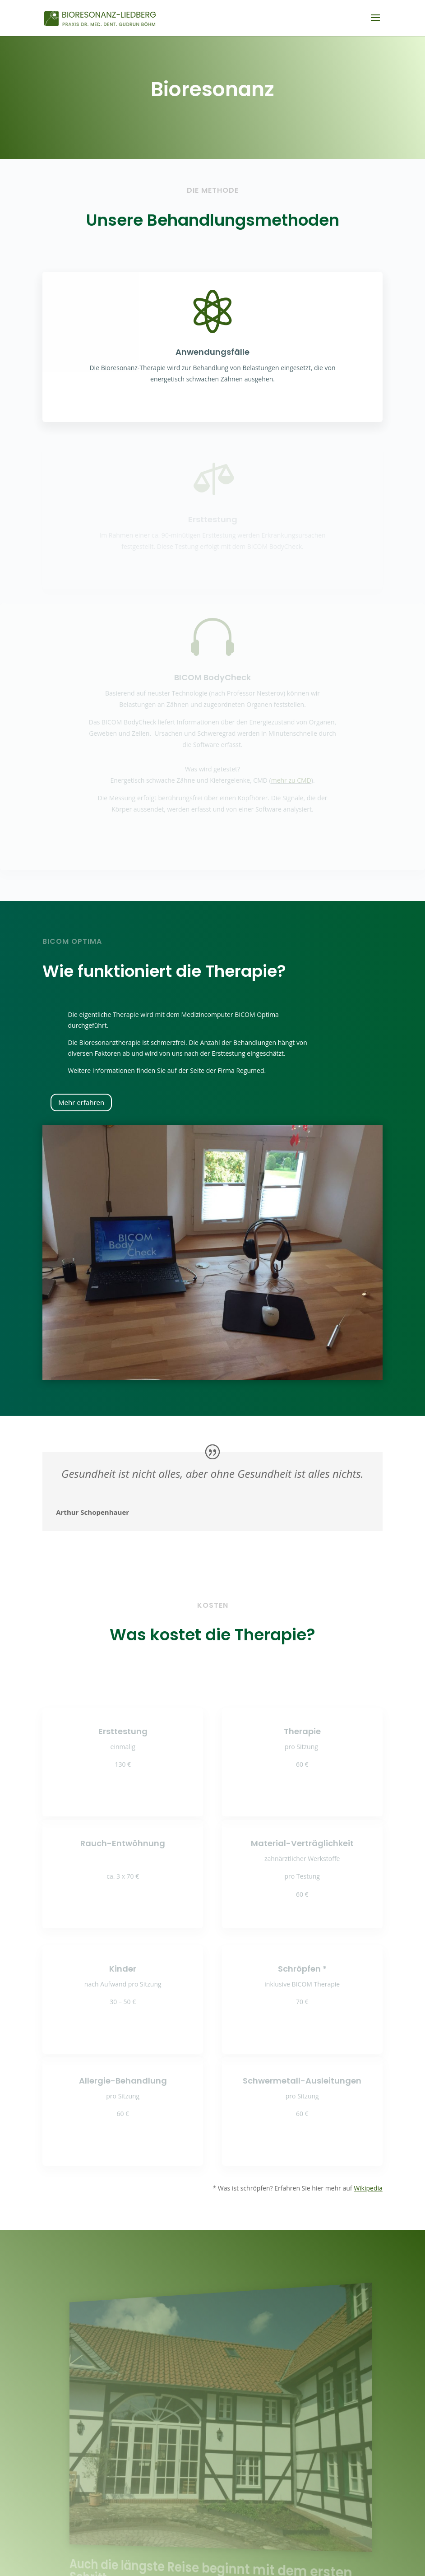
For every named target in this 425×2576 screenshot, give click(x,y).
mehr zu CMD (291, 780)
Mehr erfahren (81, 1102)
